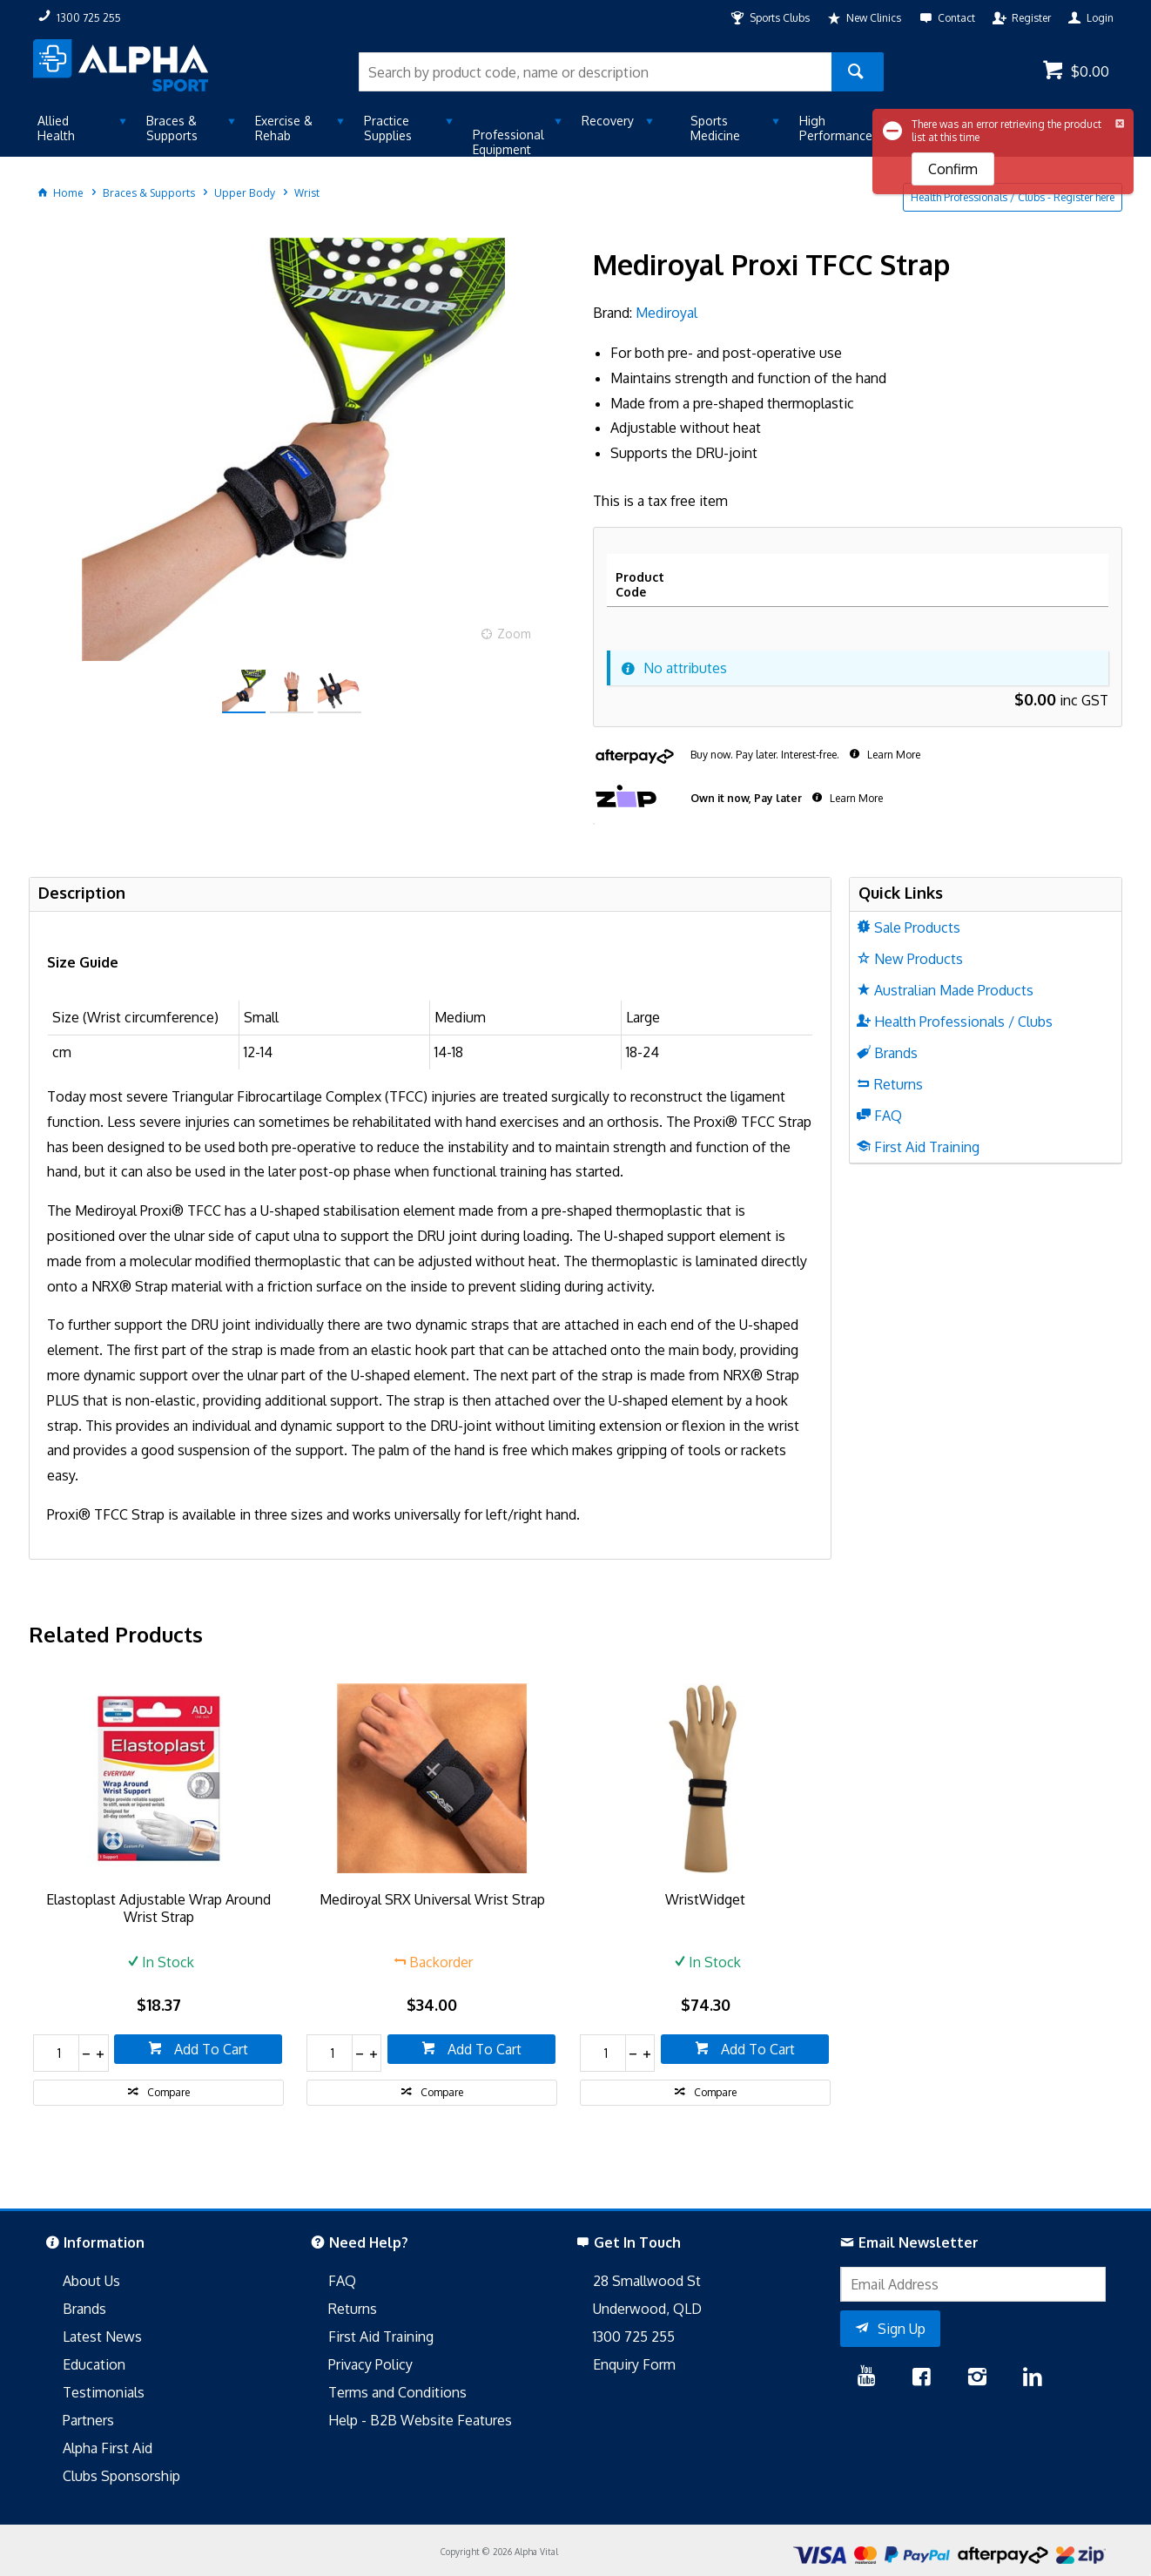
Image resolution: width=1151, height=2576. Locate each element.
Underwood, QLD (647, 2308)
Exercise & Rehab (284, 128)
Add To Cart (209, 2049)
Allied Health (56, 128)
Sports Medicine (715, 128)
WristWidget (705, 1899)
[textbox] (595, 71)
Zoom (514, 633)
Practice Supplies (388, 128)
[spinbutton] (56, 2053)
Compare (168, 2092)
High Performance (835, 128)
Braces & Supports (172, 128)
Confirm (953, 169)
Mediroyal (666, 312)
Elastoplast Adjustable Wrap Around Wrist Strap (158, 1908)
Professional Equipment (508, 142)
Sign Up (902, 2328)
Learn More (892, 754)
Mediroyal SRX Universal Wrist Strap (432, 1899)
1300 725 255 (634, 2336)
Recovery (608, 120)
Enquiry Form (634, 2364)
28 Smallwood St (647, 2280)
